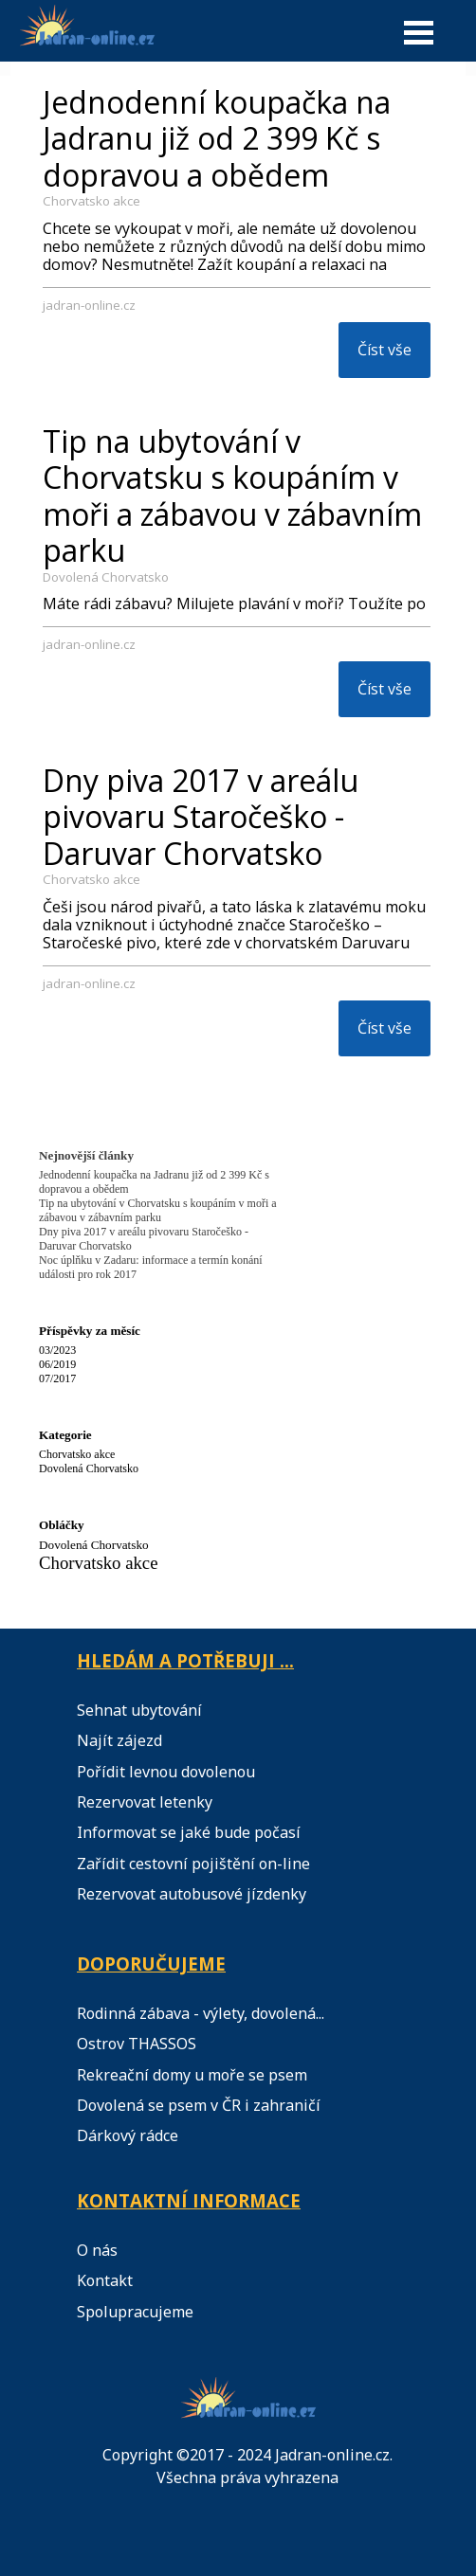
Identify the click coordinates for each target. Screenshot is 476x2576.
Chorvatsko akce (91, 200)
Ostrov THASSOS (136, 2043)
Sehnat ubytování (139, 1710)
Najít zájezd (119, 1740)
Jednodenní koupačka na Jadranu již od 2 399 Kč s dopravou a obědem (217, 138)
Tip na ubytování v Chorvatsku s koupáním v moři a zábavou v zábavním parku (232, 495)
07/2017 (57, 1378)
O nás (97, 2250)
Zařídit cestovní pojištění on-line (193, 1863)
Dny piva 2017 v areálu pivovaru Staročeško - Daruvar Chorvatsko (200, 817)
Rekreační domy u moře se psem (192, 2074)
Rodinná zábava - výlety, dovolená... (200, 2013)
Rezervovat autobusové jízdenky (191, 1893)
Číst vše (384, 349)
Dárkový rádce (127, 2135)
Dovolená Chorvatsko (106, 576)
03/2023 (57, 1350)
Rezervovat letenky (144, 1802)
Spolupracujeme (135, 2311)
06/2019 (57, 1364)
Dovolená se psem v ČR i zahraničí (198, 2105)
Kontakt (105, 2280)
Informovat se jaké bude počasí (189, 1832)
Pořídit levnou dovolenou (166, 1771)
